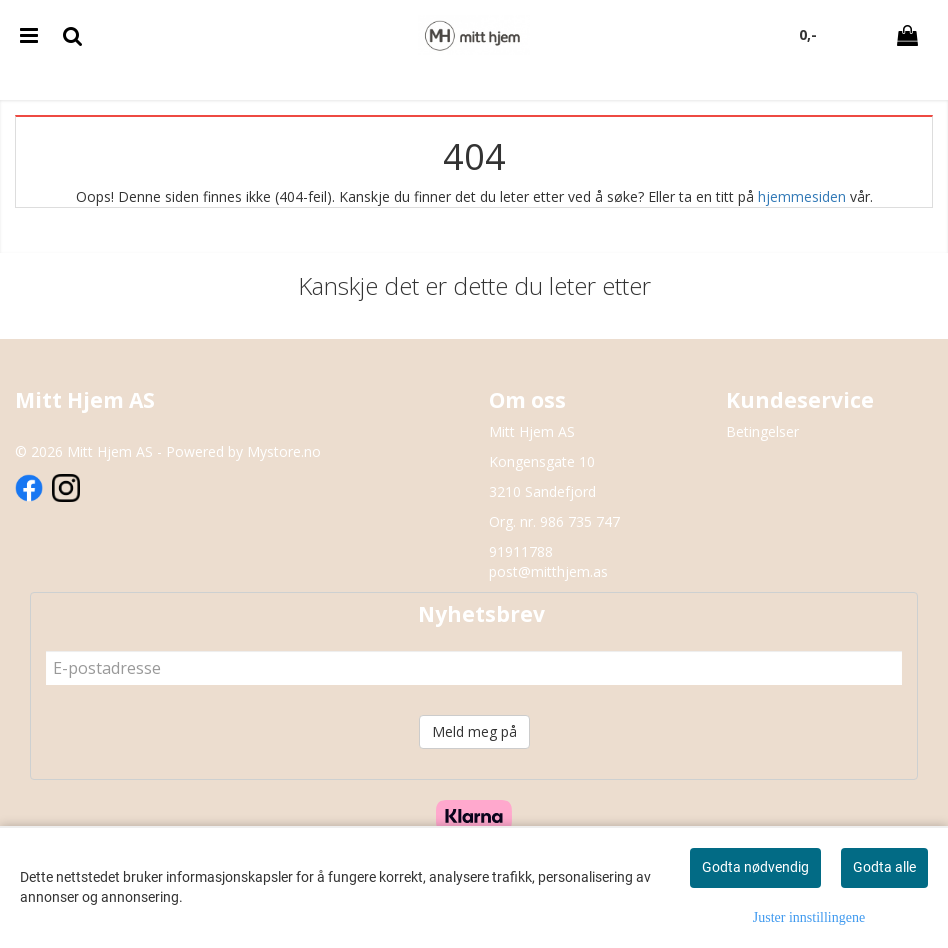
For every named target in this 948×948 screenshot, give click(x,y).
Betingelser (762, 431)
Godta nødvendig (755, 867)
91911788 (521, 551)
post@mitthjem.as (548, 571)
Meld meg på (474, 731)
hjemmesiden (802, 196)
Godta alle (884, 867)
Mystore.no (284, 451)
